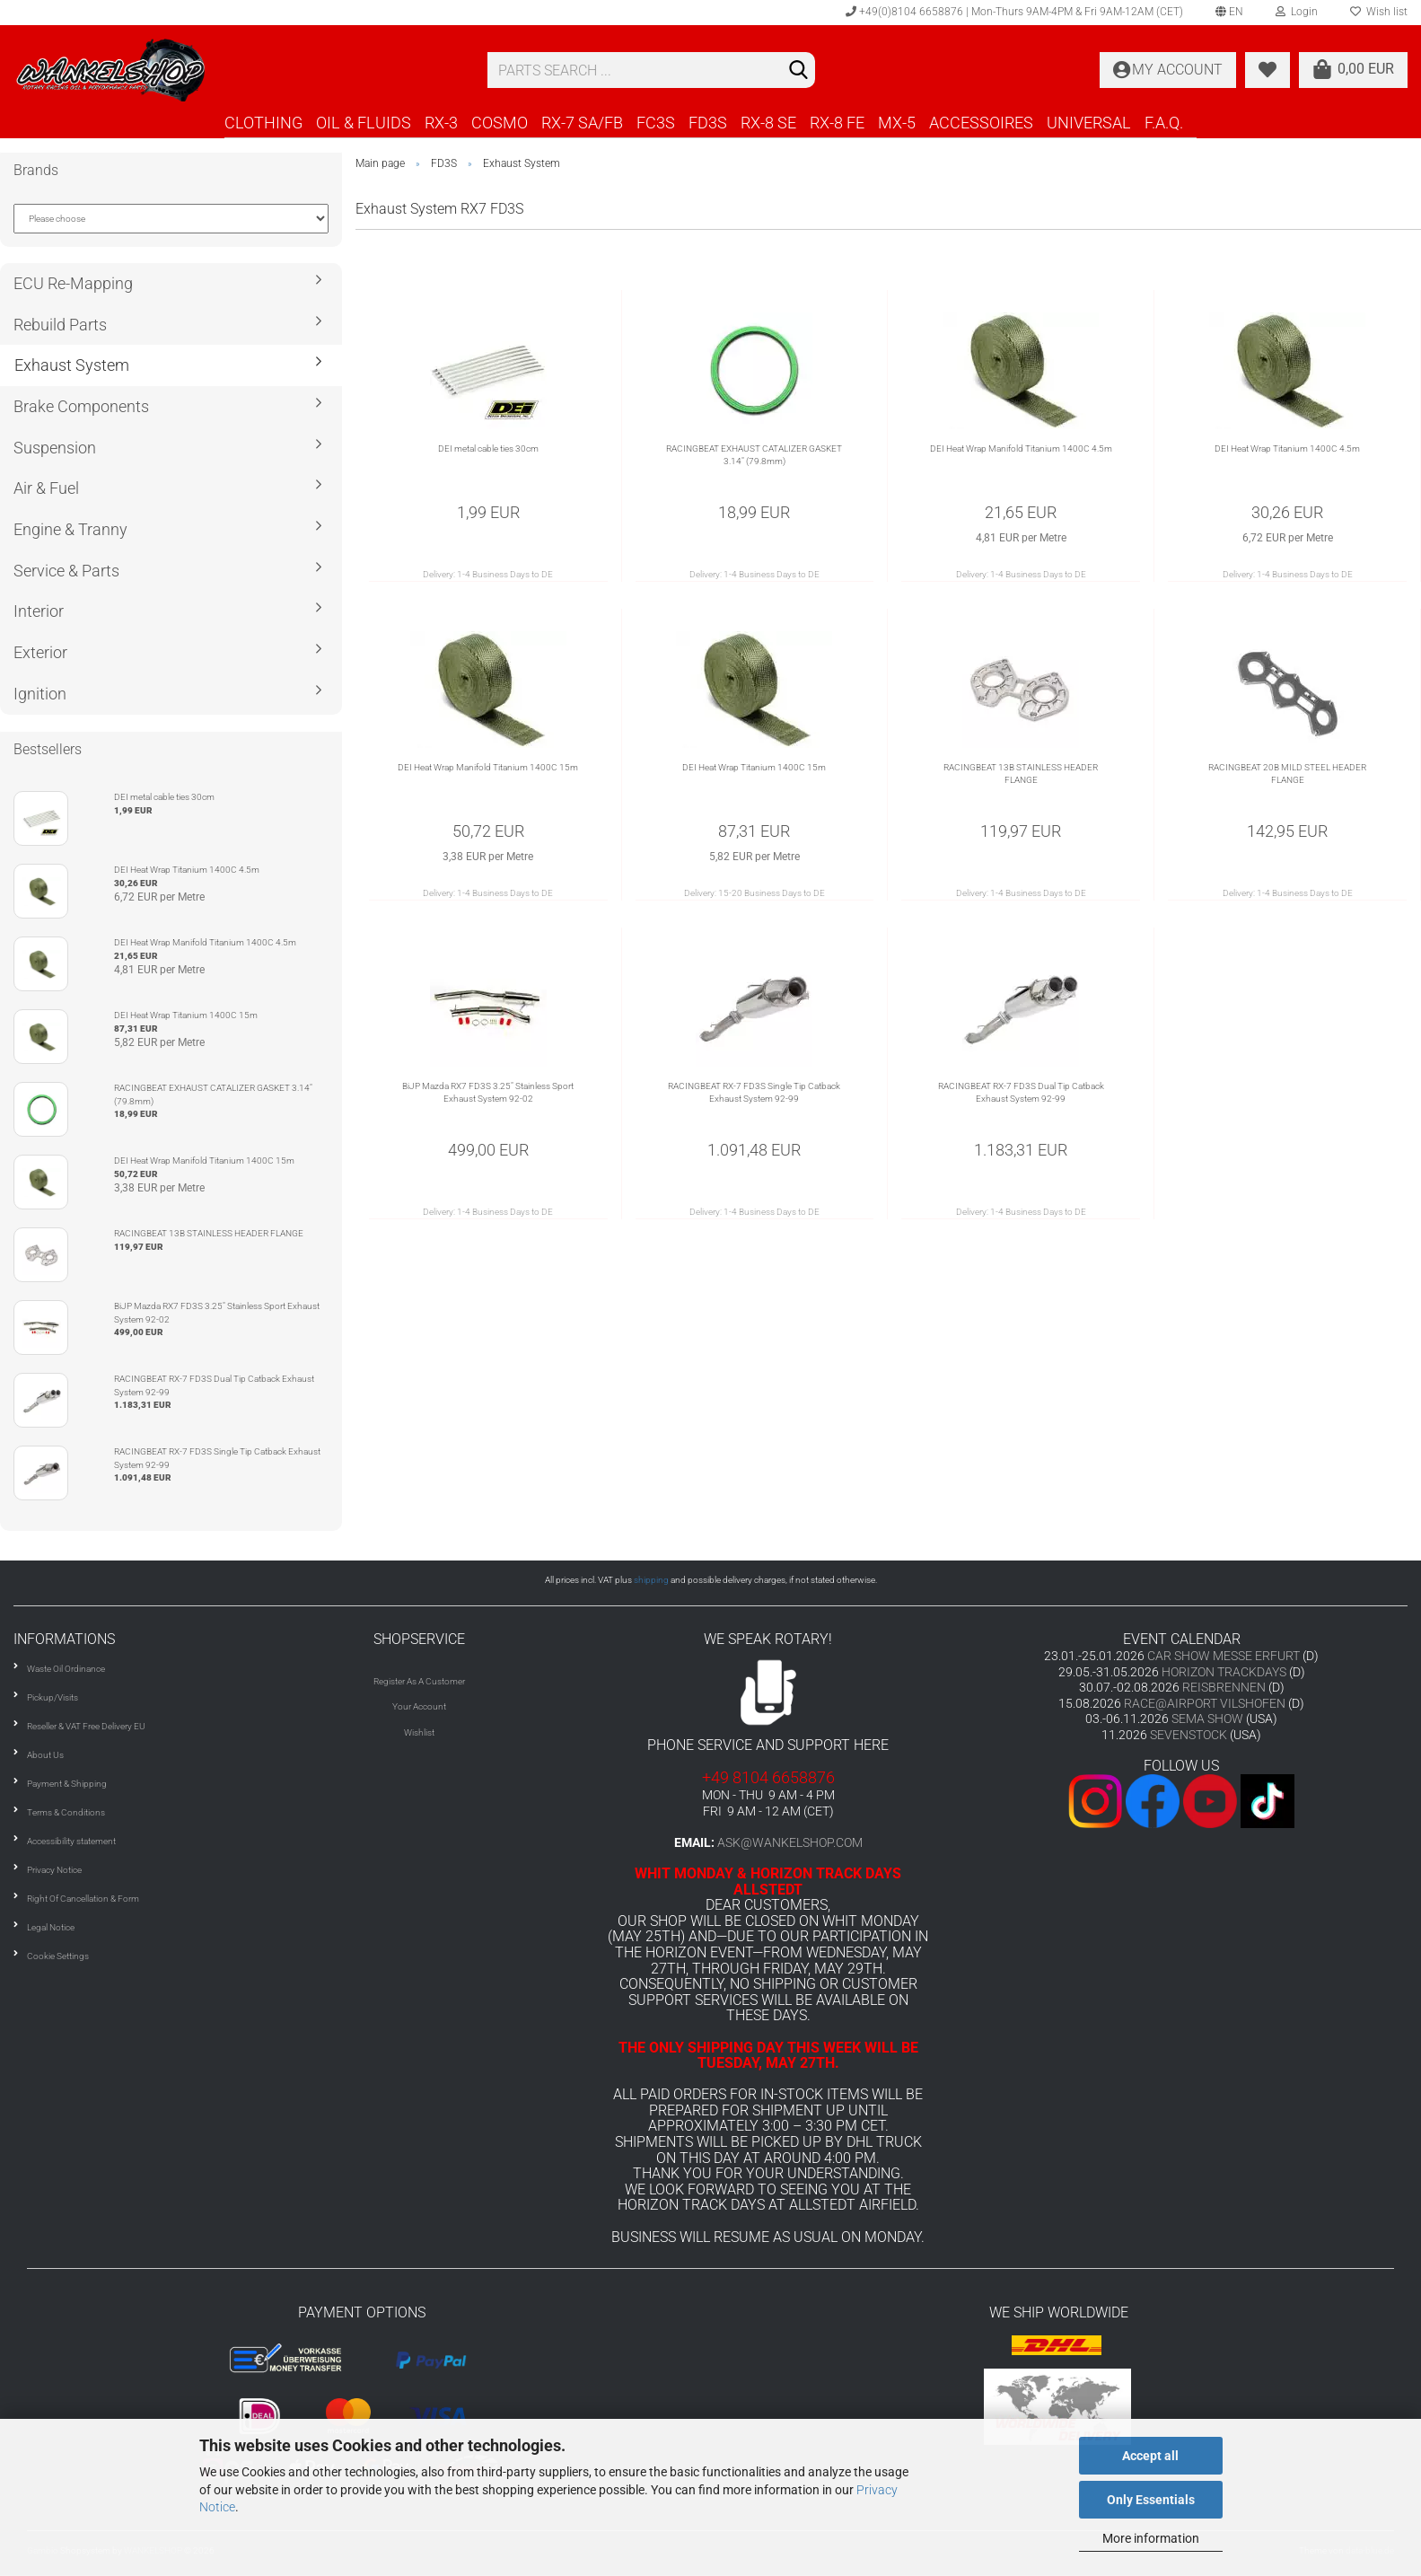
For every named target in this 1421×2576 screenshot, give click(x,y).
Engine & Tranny (70, 529)
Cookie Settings (58, 1956)
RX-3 (441, 122)
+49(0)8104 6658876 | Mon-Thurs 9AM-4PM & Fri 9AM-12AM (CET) (1014, 11)
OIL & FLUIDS (363, 122)
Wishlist (419, 1732)
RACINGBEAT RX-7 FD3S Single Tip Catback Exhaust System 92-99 (754, 1092)
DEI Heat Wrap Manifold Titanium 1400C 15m (488, 767)
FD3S (708, 122)
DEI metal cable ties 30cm (488, 448)
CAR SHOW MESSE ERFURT (1223, 1655)
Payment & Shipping (67, 1784)
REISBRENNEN (1224, 1687)
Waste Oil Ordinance (66, 1669)
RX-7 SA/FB (582, 122)
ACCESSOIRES (981, 122)
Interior (38, 611)
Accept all (1150, 2456)
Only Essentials (1151, 2499)
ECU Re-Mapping (73, 283)
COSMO (499, 122)
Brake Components (81, 406)
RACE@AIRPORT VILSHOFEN (1206, 1703)
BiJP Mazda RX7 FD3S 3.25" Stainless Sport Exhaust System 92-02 (488, 1092)
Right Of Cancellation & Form (83, 1898)
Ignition (39, 693)
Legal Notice (51, 1927)
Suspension (54, 447)
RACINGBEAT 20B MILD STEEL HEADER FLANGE (1287, 773)
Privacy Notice (54, 1870)
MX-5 (897, 122)
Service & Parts (66, 570)
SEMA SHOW (1207, 1718)
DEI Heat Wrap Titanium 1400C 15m (754, 767)
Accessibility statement (71, 1841)
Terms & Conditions (66, 1812)
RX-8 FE (837, 122)
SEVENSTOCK (1188, 1735)
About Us (45, 1755)
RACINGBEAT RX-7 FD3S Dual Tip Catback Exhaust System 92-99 (1021, 1092)
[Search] (798, 71)
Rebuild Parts (60, 324)
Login (1297, 11)
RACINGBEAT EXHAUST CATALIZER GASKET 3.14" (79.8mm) (754, 455)
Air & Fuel (46, 488)
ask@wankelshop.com (790, 1842)
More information (1150, 2538)
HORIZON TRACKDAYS (1224, 1672)
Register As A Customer (419, 1681)
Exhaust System (71, 365)
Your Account (419, 1706)
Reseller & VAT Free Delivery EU (86, 1726)
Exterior (40, 652)
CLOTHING (263, 122)
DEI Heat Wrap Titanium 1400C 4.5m (1287, 448)
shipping (651, 1580)
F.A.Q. (1164, 122)
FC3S (655, 122)
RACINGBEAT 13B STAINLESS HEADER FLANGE (1020, 773)
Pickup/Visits (52, 1697)
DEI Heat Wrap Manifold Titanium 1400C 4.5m (1021, 448)
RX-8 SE (768, 122)
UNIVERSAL (1089, 122)
